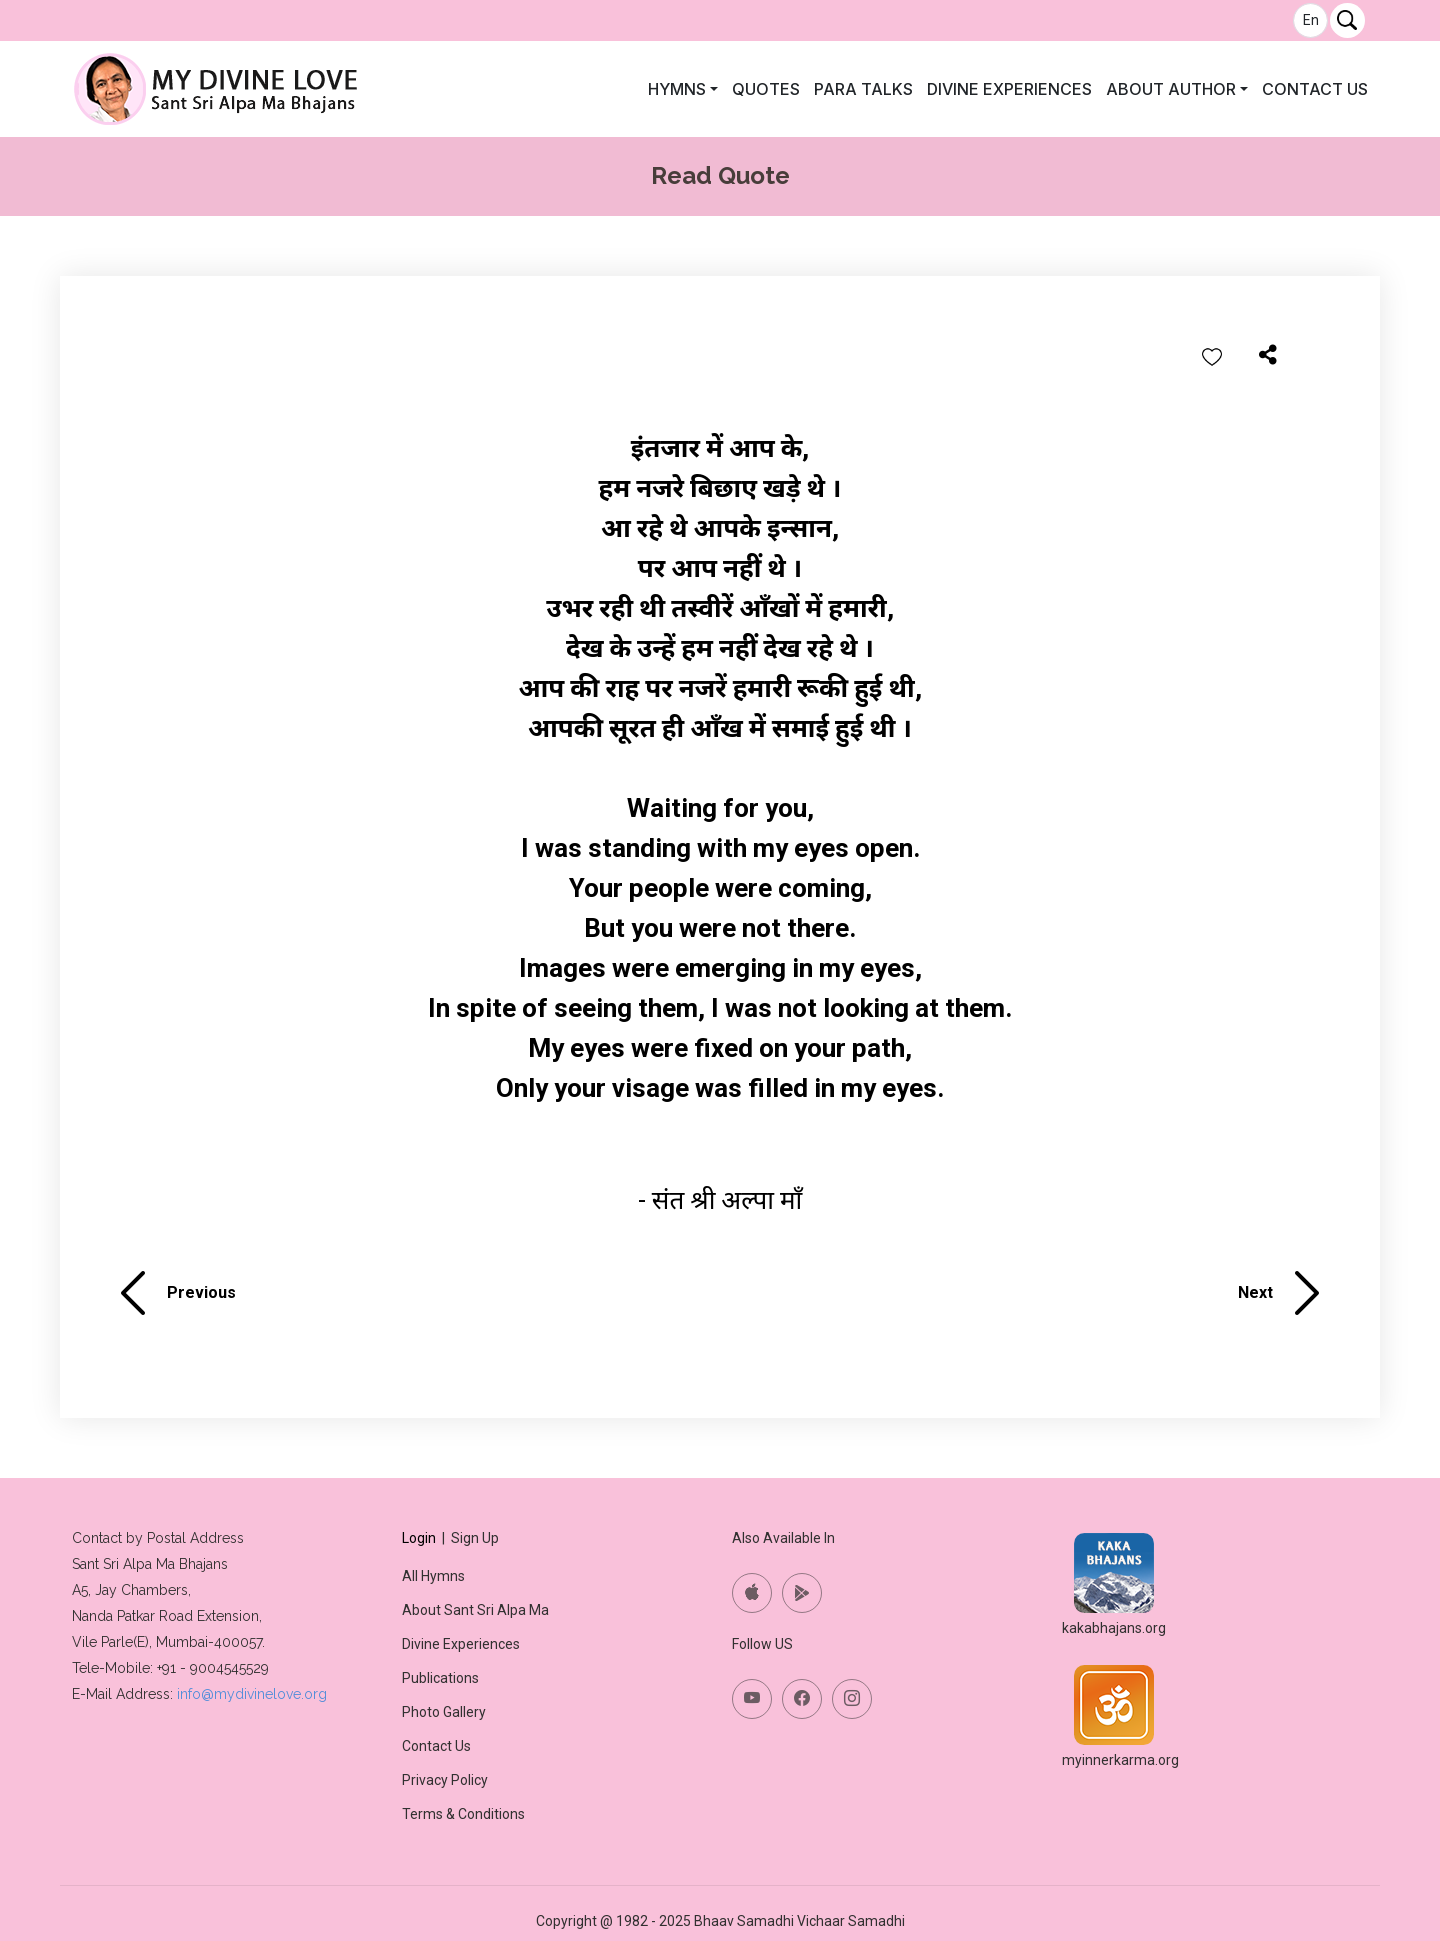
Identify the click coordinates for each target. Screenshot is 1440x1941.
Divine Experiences (1009, 89)
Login (419, 1538)
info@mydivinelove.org (252, 1694)
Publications (440, 1678)
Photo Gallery (444, 1712)
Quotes (766, 89)
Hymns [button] (677, 89)
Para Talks (863, 89)
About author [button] (1171, 89)
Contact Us (1315, 89)
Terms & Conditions (463, 1814)
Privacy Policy (445, 1780)
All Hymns (433, 1576)
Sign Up (475, 1538)
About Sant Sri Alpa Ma (475, 1610)
